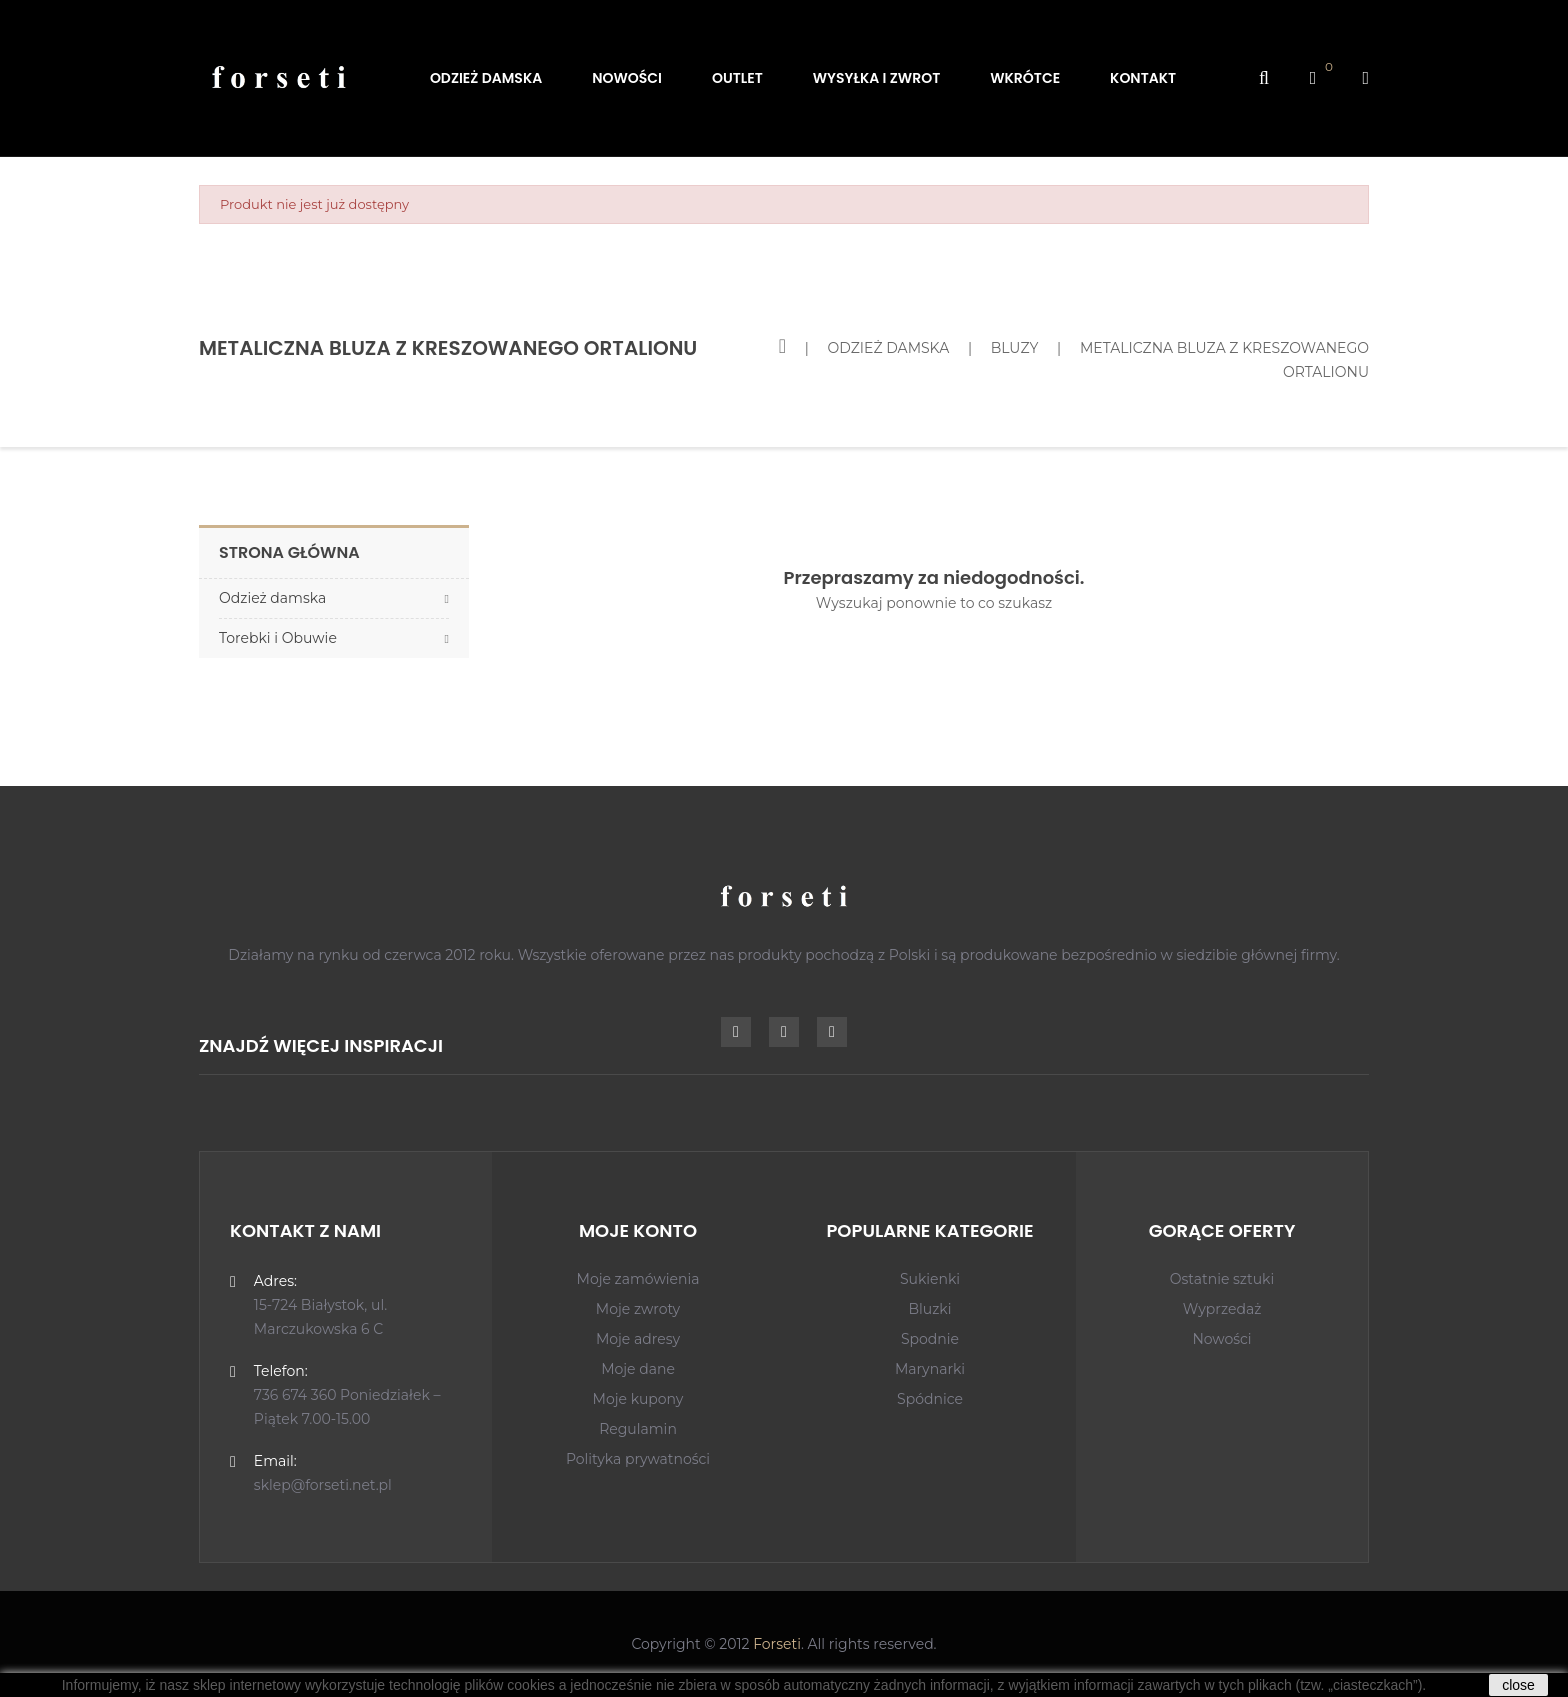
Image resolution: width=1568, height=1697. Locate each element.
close (1518, 1685)
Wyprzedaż (1222, 1309)
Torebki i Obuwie (278, 638)
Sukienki (930, 1279)
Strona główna (289, 552)
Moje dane (638, 1369)
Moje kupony (638, 1399)
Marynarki (930, 1369)
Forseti (777, 1644)
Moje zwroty (638, 1309)
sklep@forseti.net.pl (323, 1485)
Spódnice (930, 1399)
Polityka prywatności (638, 1459)
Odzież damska (272, 598)
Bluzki (929, 1309)
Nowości (1221, 1339)
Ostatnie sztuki (1222, 1279)
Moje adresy (638, 1339)
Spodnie (930, 1339)
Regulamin (638, 1429)
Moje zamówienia (638, 1279)
